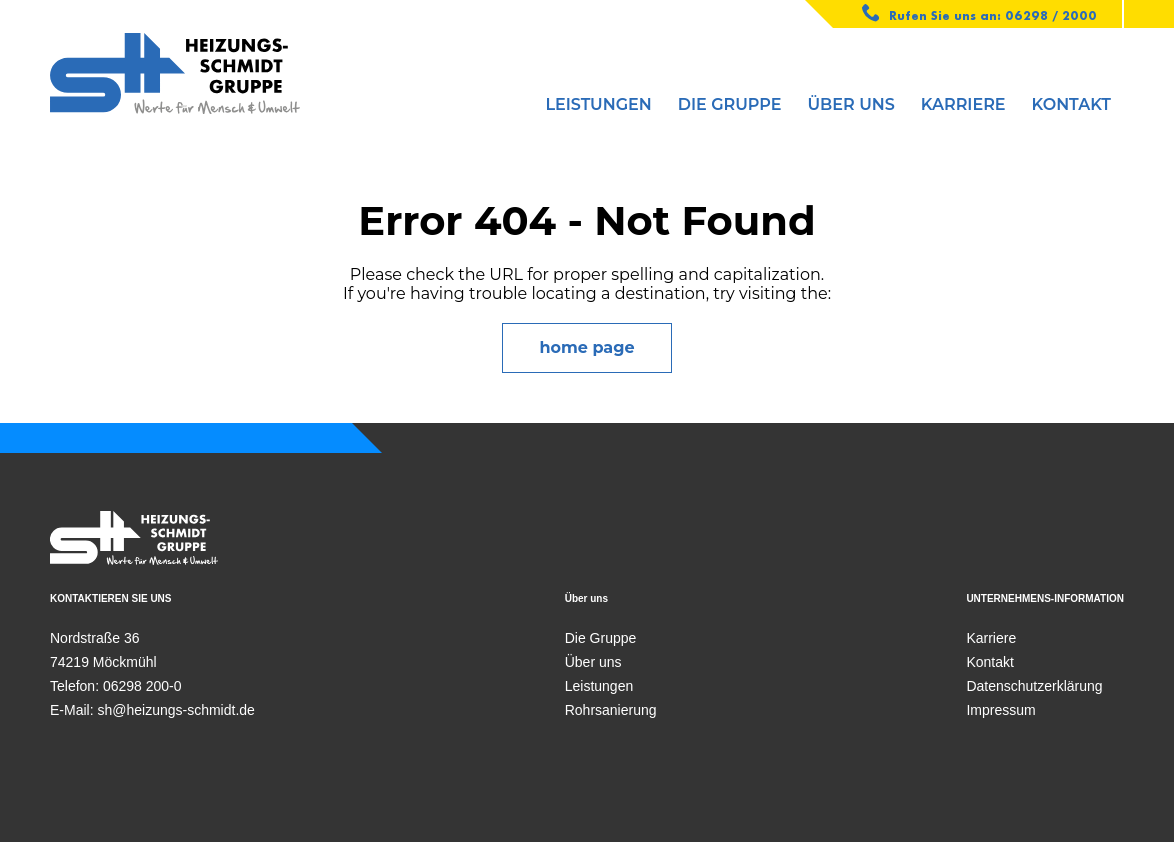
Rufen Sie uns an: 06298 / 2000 (980, 13)
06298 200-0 (142, 686)
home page (586, 347)
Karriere (963, 104)
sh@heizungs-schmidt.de (175, 710)
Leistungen (598, 104)
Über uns (851, 104)
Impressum (1000, 710)
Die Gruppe (730, 104)
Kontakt (1071, 104)
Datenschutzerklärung (1034, 686)
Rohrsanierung (611, 710)
